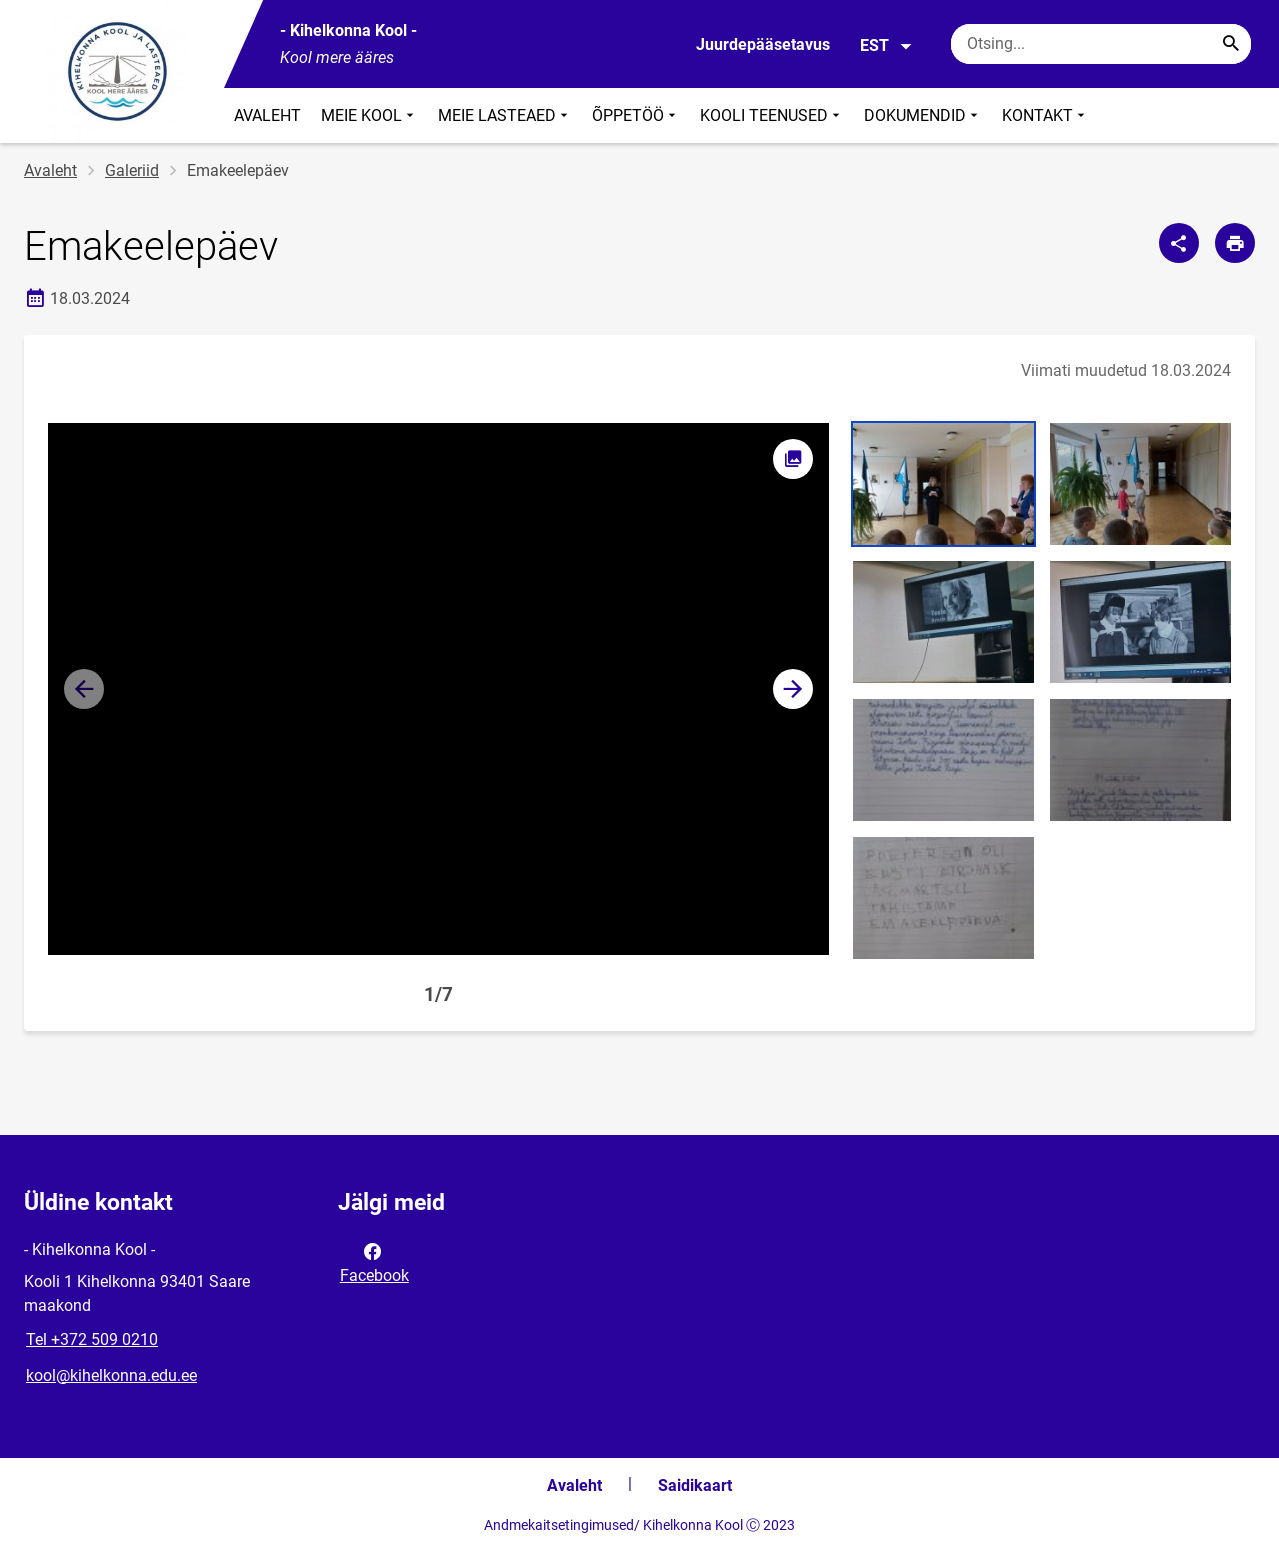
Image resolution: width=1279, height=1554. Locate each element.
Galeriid (132, 170)
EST (886, 46)
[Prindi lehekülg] (1235, 243)
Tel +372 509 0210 (92, 1339)
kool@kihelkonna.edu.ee (111, 1375)
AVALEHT (267, 115)
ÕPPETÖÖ (636, 115)
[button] (793, 689)
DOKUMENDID (923, 115)
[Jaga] (1179, 243)
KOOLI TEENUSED (772, 115)
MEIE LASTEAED (505, 115)
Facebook (374, 1262)
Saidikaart (695, 1485)
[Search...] (1231, 44)
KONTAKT (1045, 115)
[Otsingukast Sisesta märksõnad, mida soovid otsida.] (1101, 44)
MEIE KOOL (369, 115)
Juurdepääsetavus (763, 44)
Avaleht (50, 170)
